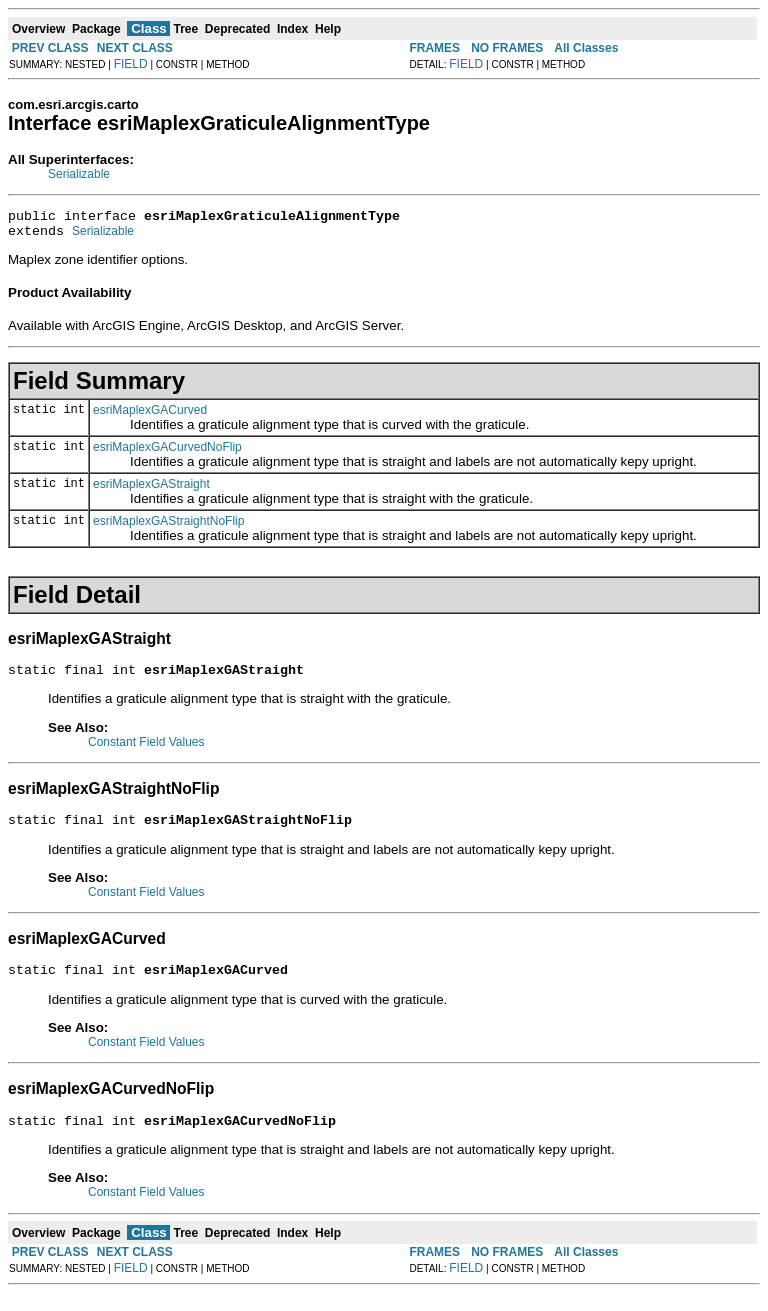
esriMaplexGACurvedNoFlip (167, 453)
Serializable (79, 174)
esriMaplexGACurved (150, 416)
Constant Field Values (146, 751)
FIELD (131, 64)
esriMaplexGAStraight (151, 490)
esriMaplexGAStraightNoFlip (168, 527)
